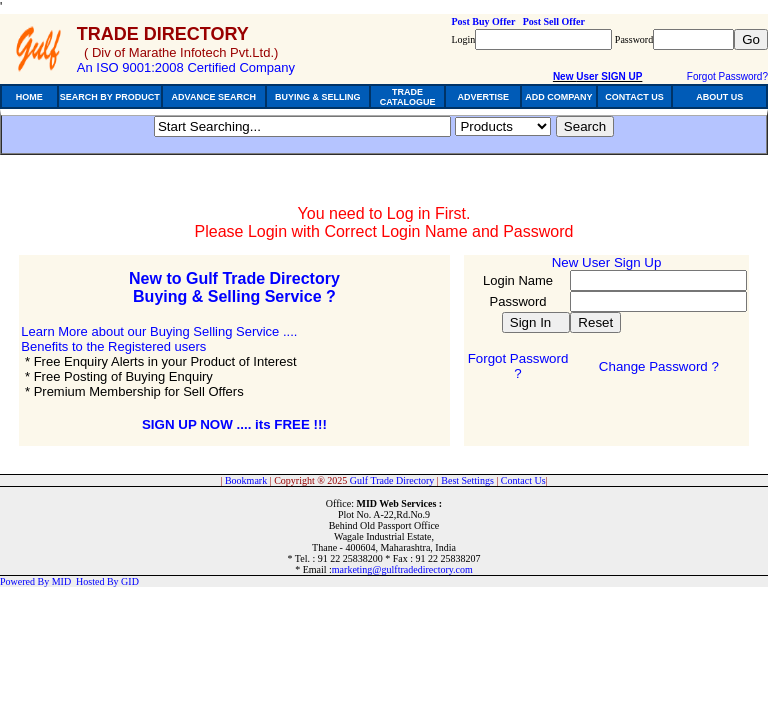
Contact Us (523, 480)
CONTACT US (634, 97)
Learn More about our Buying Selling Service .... (159, 331)
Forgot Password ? (518, 366)
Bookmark (246, 480)
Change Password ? (659, 366)
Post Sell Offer (554, 21)
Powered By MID (35, 581)
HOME (29, 97)
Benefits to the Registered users (113, 346)
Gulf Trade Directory (392, 480)
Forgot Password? (727, 76)
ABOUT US (719, 97)
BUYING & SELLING (318, 97)
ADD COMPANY (558, 97)
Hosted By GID (107, 581)
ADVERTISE (483, 97)
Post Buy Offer (483, 21)
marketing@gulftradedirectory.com (402, 569)
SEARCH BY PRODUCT (110, 97)
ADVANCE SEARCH (214, 97)
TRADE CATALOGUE (408, 97)
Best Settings (467, 480)
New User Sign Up (607, 262)
